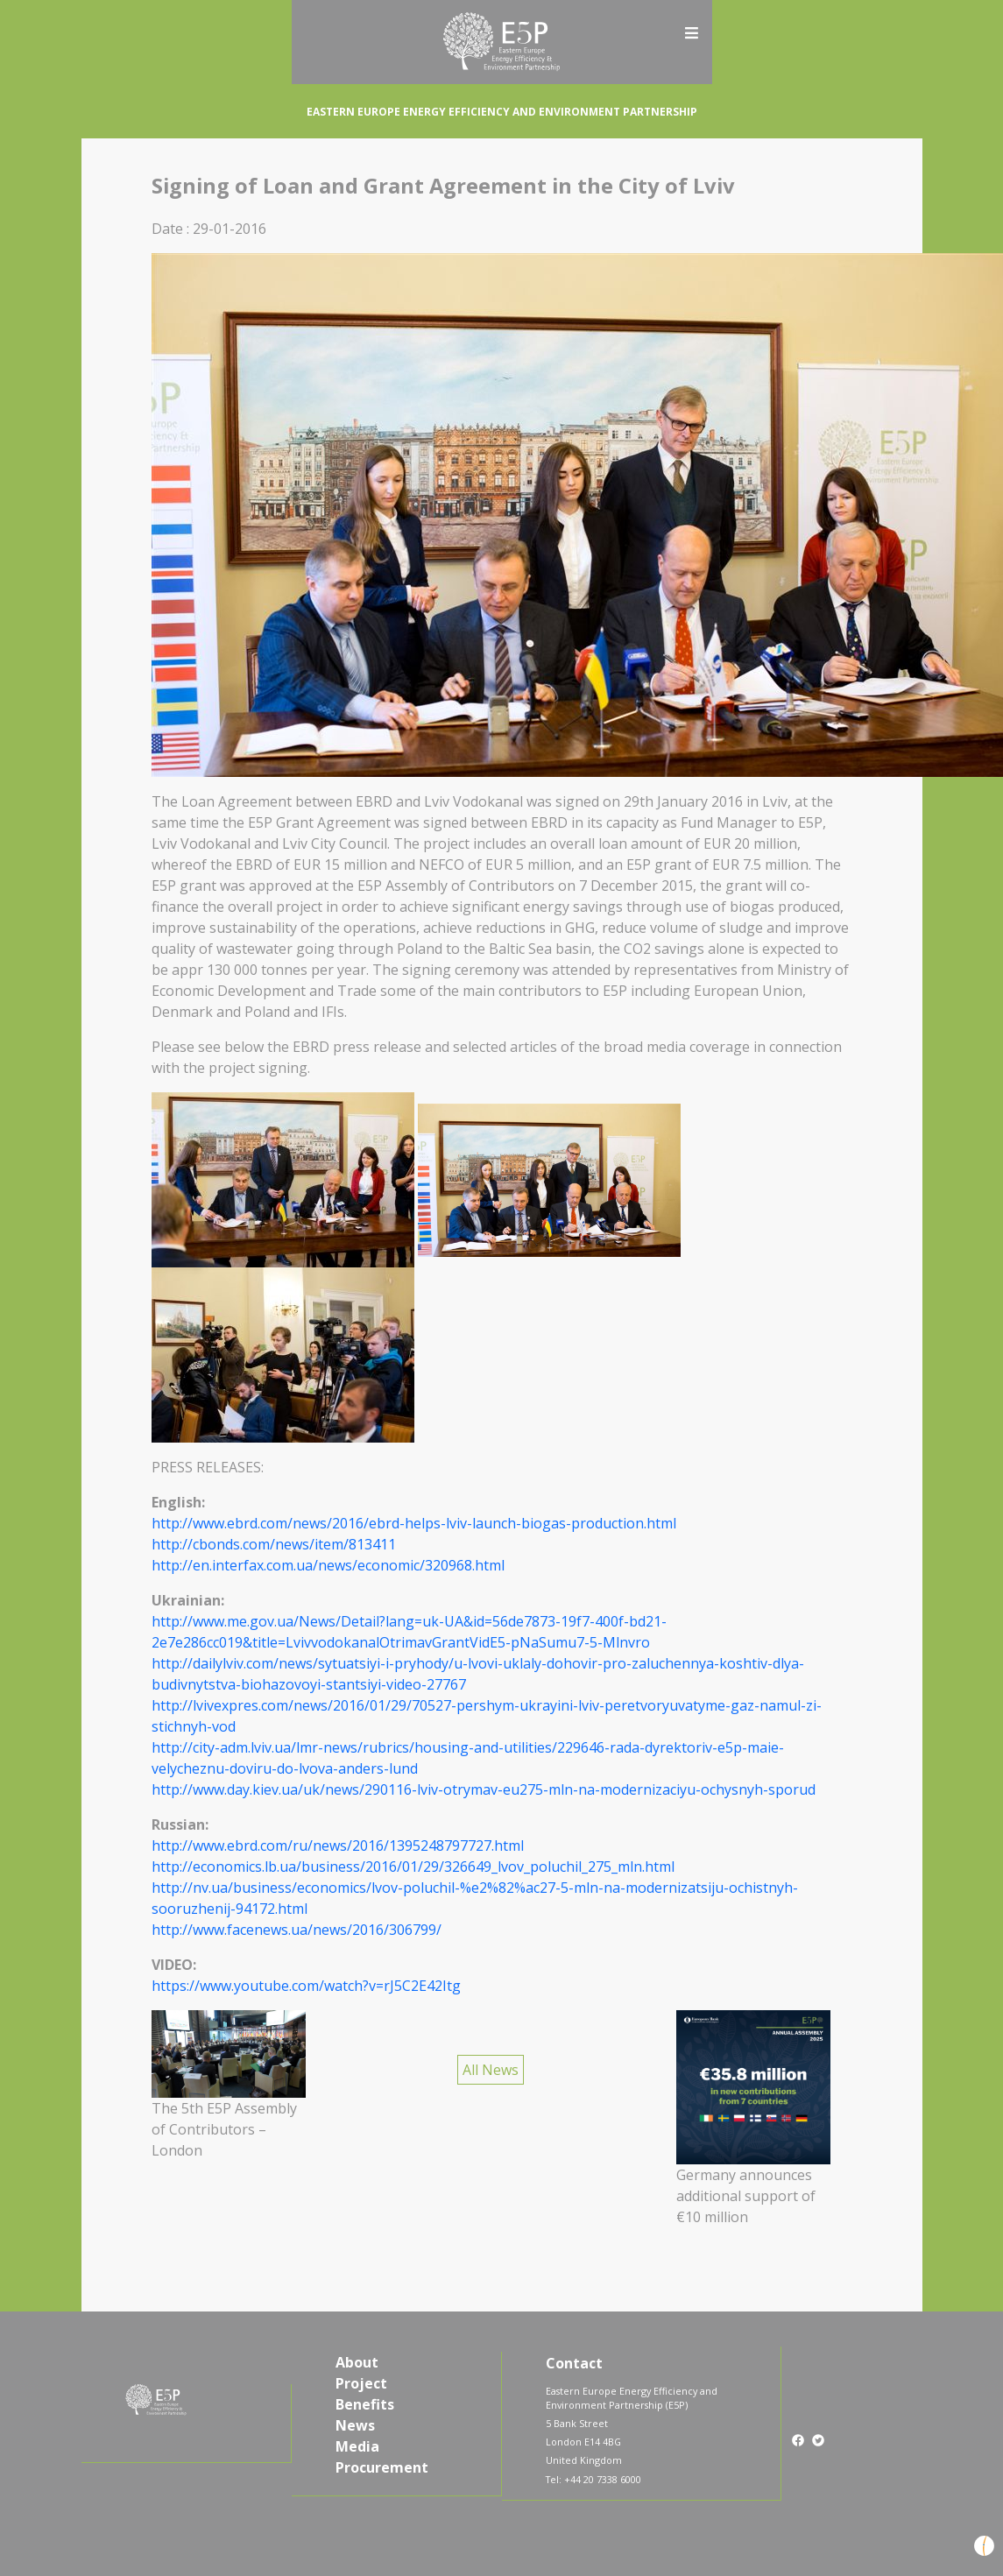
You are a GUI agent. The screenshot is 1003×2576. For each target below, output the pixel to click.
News (355, 2425)
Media (357, 2446)
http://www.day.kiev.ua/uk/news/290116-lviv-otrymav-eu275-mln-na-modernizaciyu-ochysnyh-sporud (484, 1789)
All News (491, 2069)
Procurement (382, 2467)
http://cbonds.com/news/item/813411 (274, 1544)
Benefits (365, 2404)
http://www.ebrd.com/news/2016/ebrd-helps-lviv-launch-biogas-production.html (414, 1523)
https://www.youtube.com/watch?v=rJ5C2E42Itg (306, 1985)
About (357, 2362)
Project (361, 2383)
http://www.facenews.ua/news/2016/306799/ (296, 1929)
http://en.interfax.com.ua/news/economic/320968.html (328, 1565)
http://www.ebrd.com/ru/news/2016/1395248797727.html (338, 1845)
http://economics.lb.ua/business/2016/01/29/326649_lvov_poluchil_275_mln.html (413, 1866)
